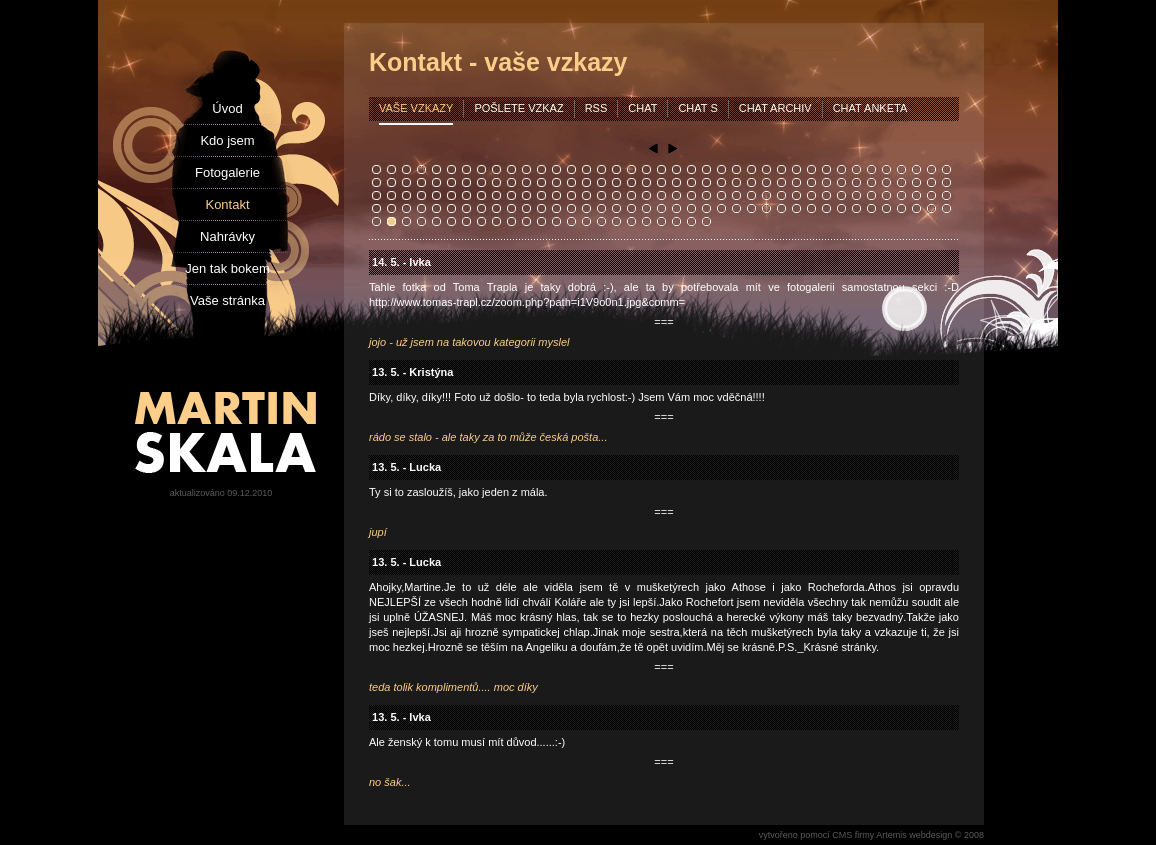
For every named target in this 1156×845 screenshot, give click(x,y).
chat (642, 108)
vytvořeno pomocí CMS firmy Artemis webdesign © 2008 (871, 835)
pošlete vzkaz (518, 108)
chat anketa (870, 108)
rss (596, 108)
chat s (697, 108)
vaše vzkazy (416, 108)
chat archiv (775, 108)
